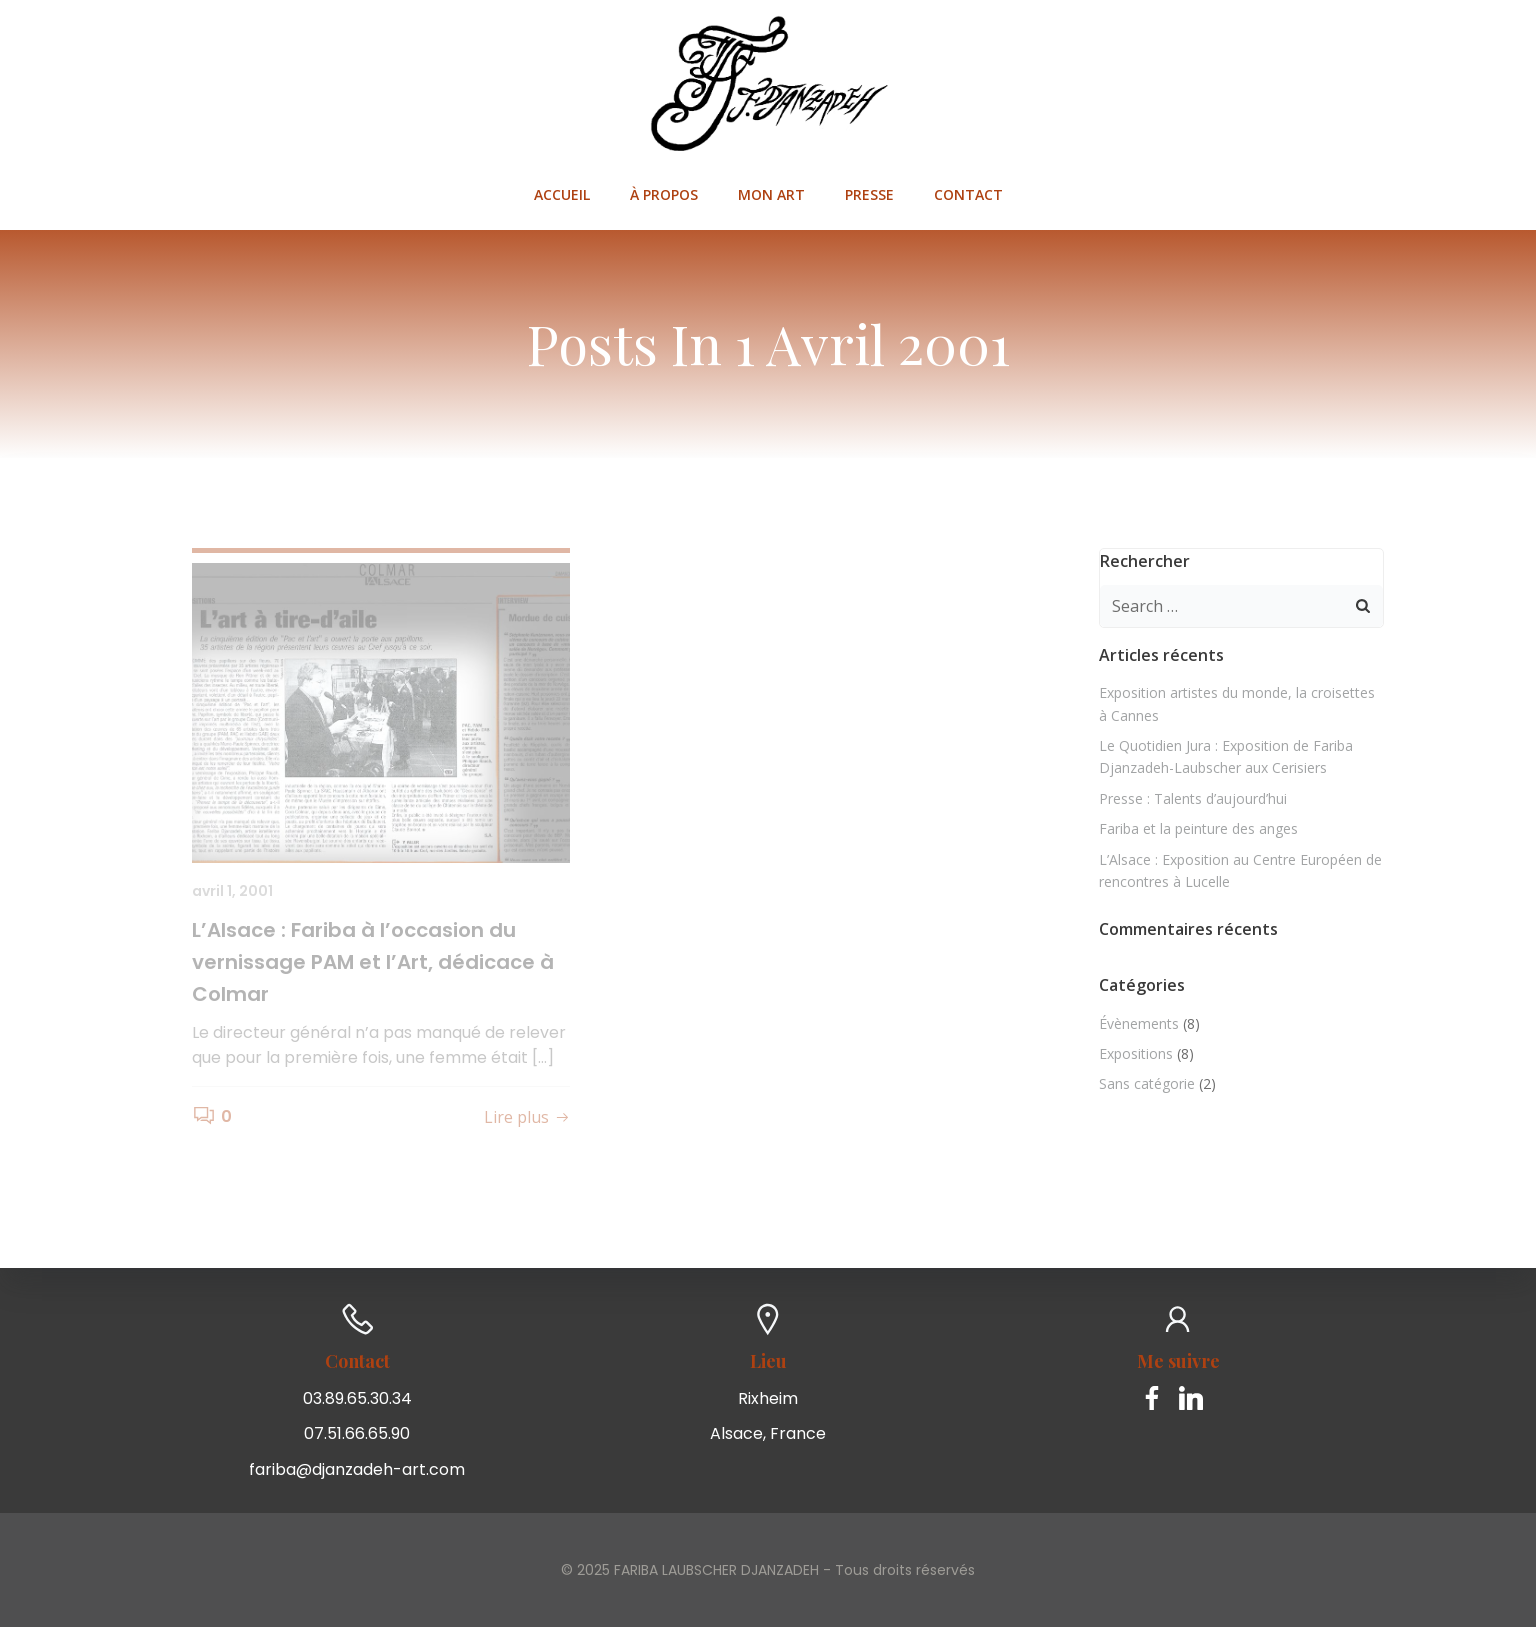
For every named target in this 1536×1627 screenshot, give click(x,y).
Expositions (1136, 1053)
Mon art (771, 194)
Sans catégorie (1147, 1083)
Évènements (1139, 1023)
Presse (869, 194)
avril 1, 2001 (232, 891)
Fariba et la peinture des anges (1198, 828)
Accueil (562, 194)
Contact (968, 194)
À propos (664, 194)
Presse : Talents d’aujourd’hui (1193, 798)
